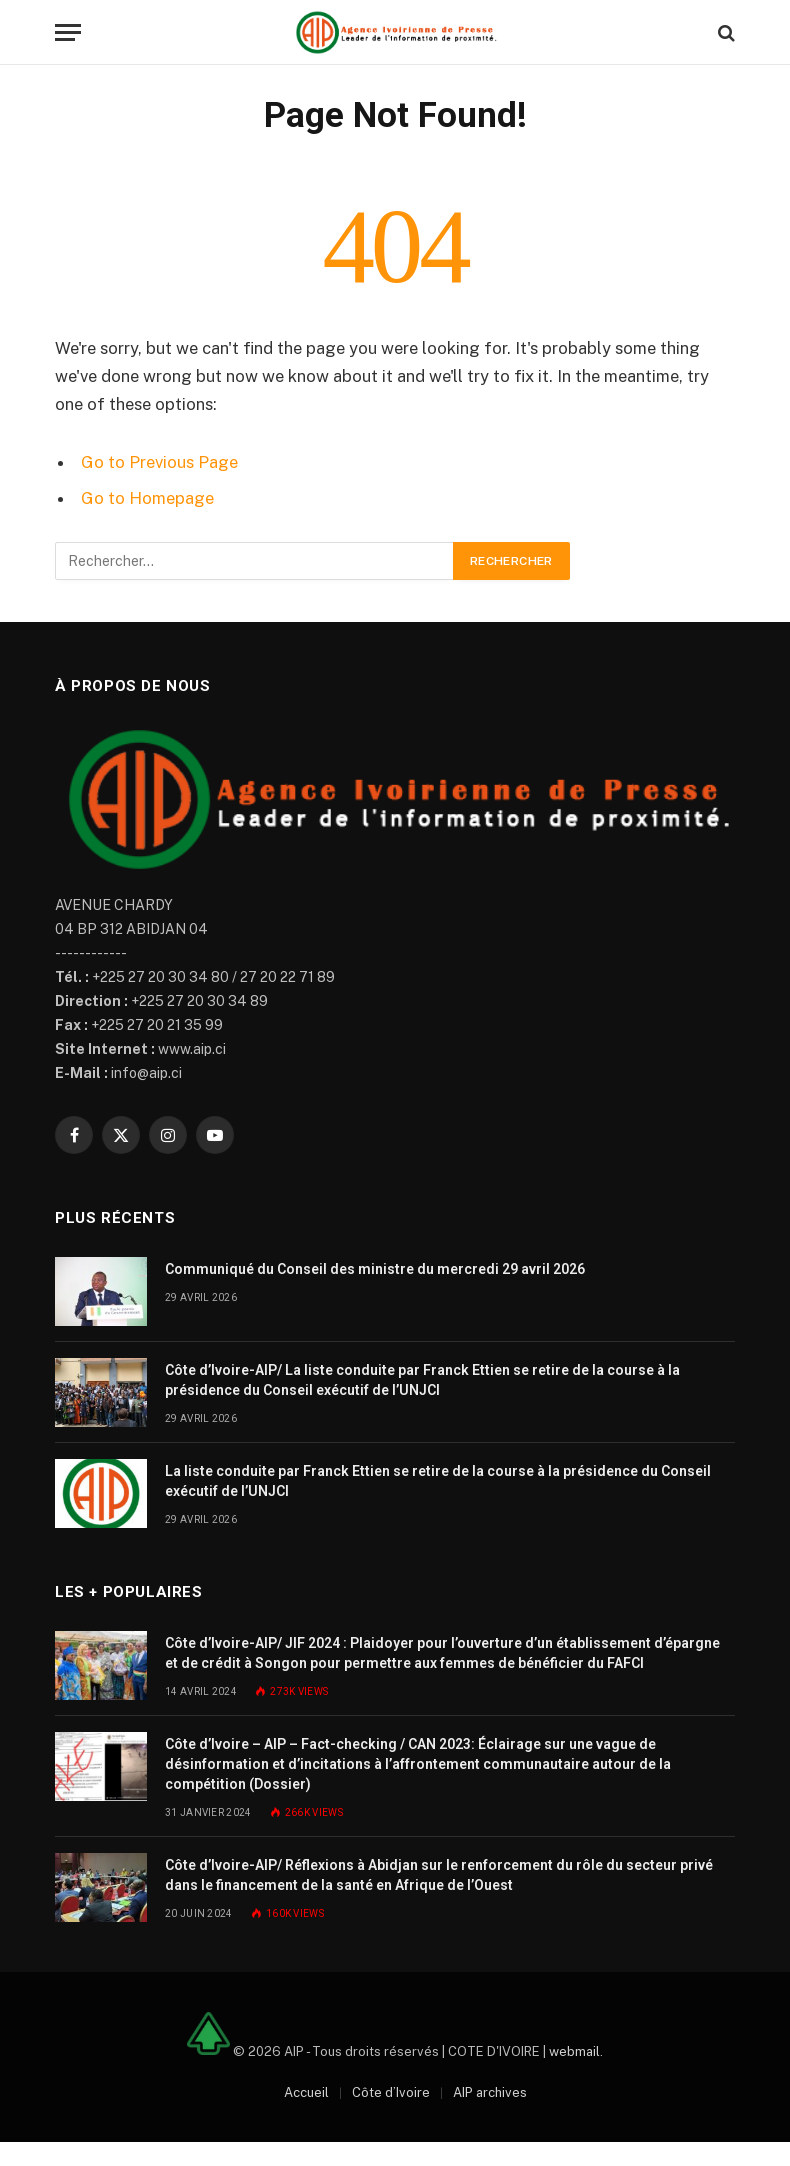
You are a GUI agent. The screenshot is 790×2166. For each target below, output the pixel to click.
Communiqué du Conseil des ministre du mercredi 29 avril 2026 (375, 1269)
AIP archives (490, 2092)
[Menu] (68, 32)
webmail (574, 2050)
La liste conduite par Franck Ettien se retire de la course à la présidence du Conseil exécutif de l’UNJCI (438, 1481)
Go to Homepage (147, 498)
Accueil (306, 2092)
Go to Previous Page (159, 462)
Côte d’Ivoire (391, 2092)
